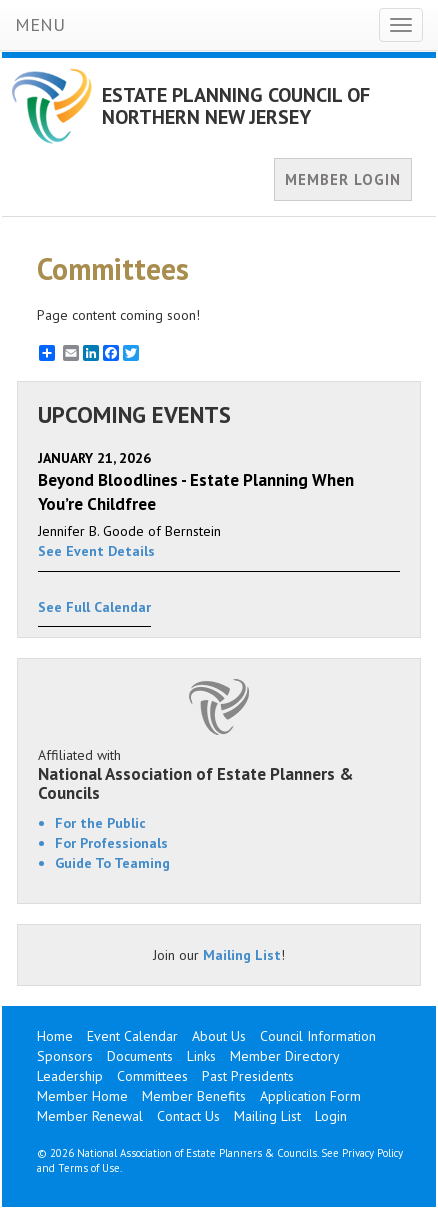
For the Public (100, 823)
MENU (40, 24)
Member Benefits (194, 1096)
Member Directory (285, 1056)
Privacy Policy (372, 1153)
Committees (152, 1076)
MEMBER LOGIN (343, 179)
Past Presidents (248, 1076)
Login (331, 1116)
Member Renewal (90, 1116)
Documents (140, 1056)
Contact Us (188, 1116)
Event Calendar (132, 1036)
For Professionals (111, 843)
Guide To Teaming (112, 863)
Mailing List (242, 955)
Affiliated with (219, 774)
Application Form (310, 1096)
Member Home (82, 1096)
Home (55, 1036)
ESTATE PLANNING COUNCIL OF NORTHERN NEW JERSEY (236, 106)
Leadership (70, 1076)
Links (201, 1056)
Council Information (318, 1036)
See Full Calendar (94, 607)
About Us (219, 1036)
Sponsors (65, 1056)
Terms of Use (89, 1168)
